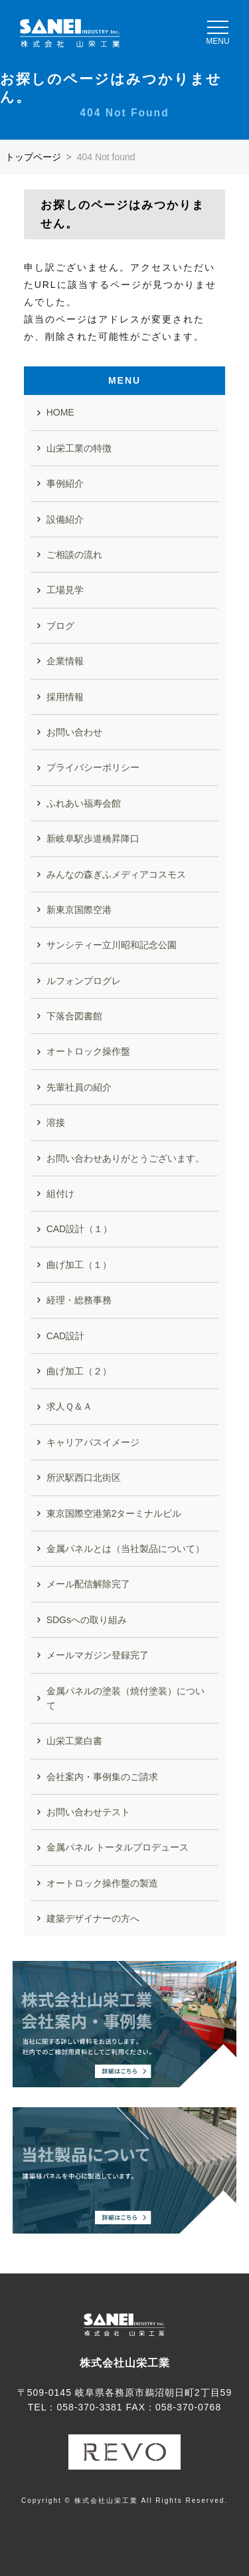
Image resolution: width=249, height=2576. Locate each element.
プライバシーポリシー (92, 767)
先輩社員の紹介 (79, 1087)
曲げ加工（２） (79, 1371)
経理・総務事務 (79, 1300)
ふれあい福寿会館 (83, 803)
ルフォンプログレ (83, 980)
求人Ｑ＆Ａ (69, 1406)
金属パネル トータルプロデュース (117, 1847)
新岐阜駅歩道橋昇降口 (92, 838)
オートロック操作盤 (88, 1051)
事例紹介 (65, 483)
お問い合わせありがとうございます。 (125, 1158)
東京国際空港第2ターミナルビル (114, 1513)
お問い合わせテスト (88, 1812)
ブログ (60, 625)
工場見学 (65, 589)
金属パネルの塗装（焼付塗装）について (125, 1698)
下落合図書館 (74, 1016)
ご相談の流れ (74, 554)
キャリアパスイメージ (92, 1442)
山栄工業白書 (74, 1741)
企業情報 (65, 661)
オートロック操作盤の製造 (102, 1883)
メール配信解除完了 (88, 1584)
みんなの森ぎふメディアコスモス (116, 874)
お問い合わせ (74, 732)
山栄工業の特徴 (79, 448)
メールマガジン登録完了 (97, 1655)
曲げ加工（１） (79, 1264)
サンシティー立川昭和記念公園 (111, 945)
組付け (60, 1193)
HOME (60, 412)
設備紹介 (65, 519)
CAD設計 (65, 1336)
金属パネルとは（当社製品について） (125, 1548)
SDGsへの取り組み (86, 1619)
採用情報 (65, 697)
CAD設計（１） (79, 1229)
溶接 (55, 1122)
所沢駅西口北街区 (83, 1477)
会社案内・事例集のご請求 (102, 1776)
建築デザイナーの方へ (92, 1918)
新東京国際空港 (79, 909)
